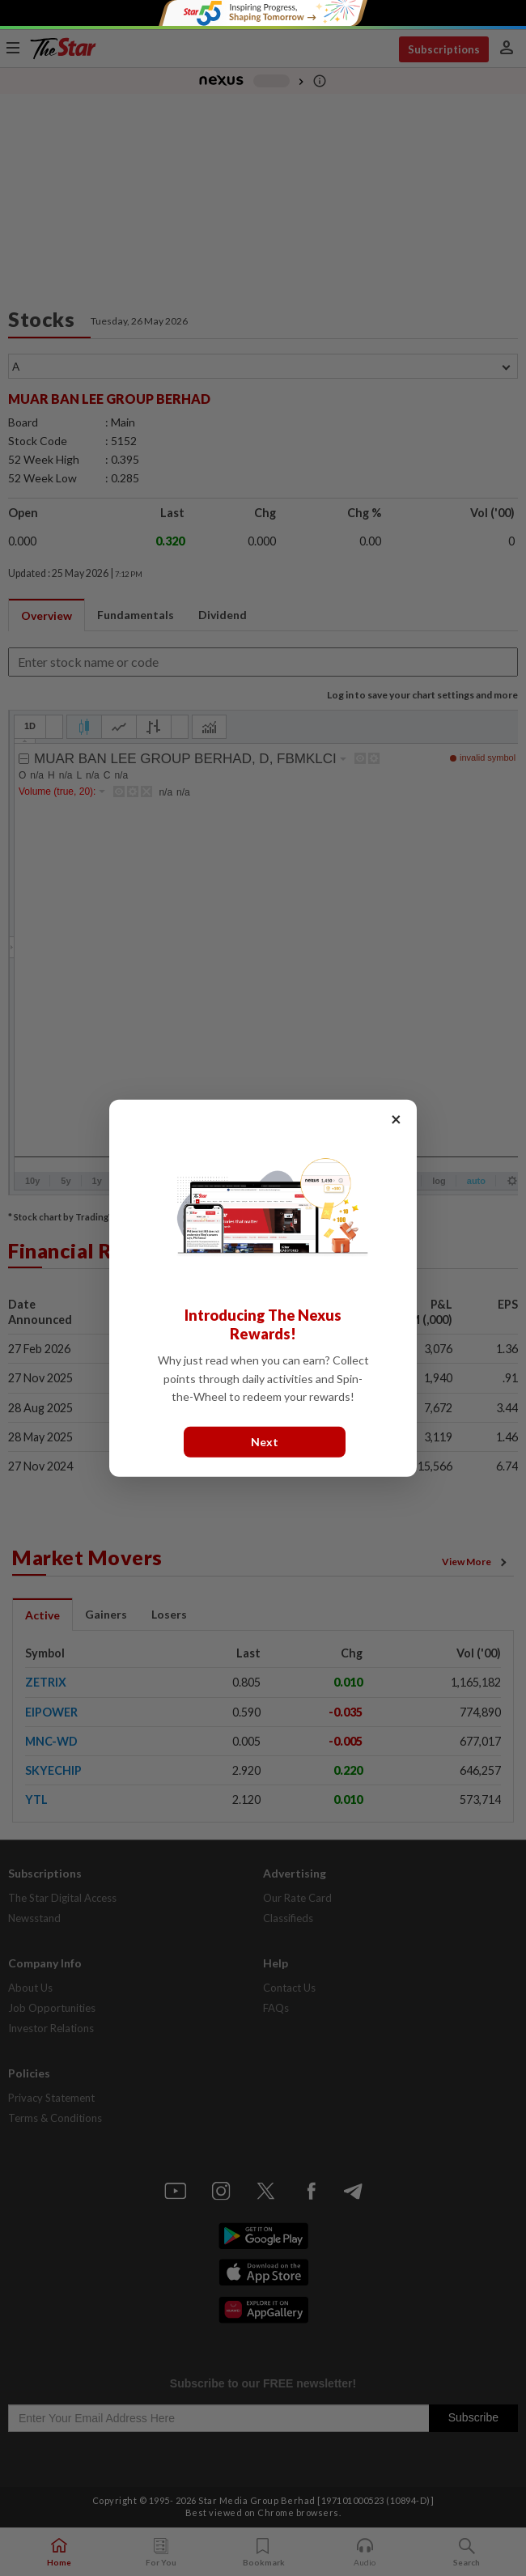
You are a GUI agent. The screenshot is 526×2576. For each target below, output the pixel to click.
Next (264, 1441)
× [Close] (396, 1118)
